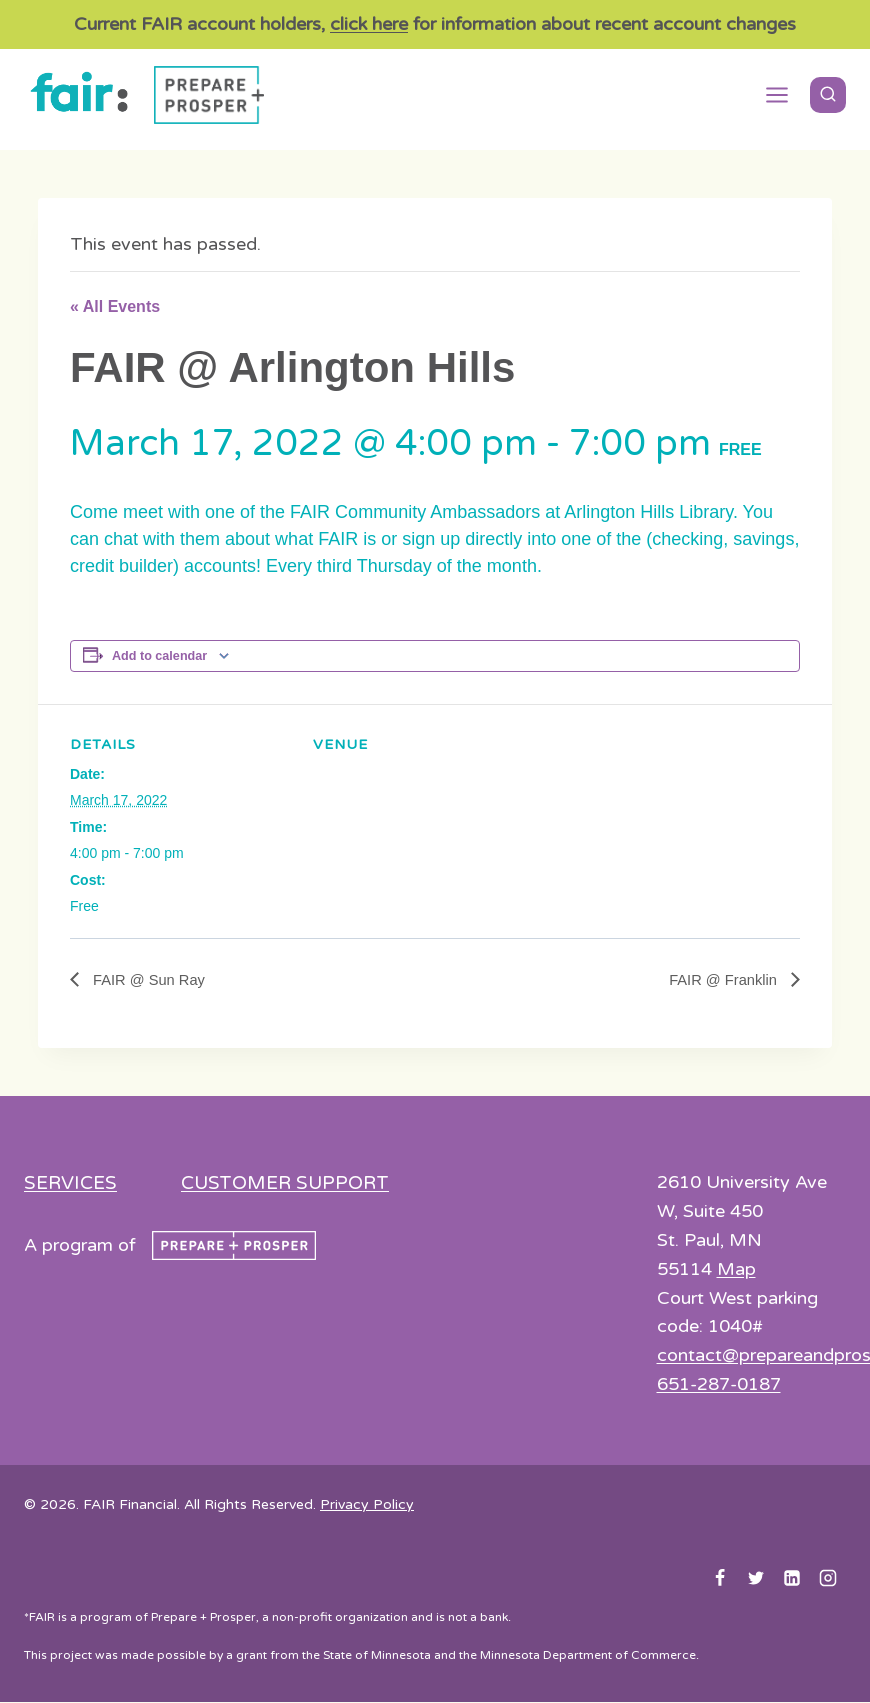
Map (736, 1270)
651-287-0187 (719, 1385)
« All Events (115, 306)
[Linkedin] (792, 1579)
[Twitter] (756, 1579)
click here (369, 24)
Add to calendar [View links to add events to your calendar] (159, 656)
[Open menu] (777, 95)
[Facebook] (720, 1579)
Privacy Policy (367, 1505)
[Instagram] (828, 1579)
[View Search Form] (828, 95)
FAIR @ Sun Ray (152, 980)
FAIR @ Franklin (720, 980)
